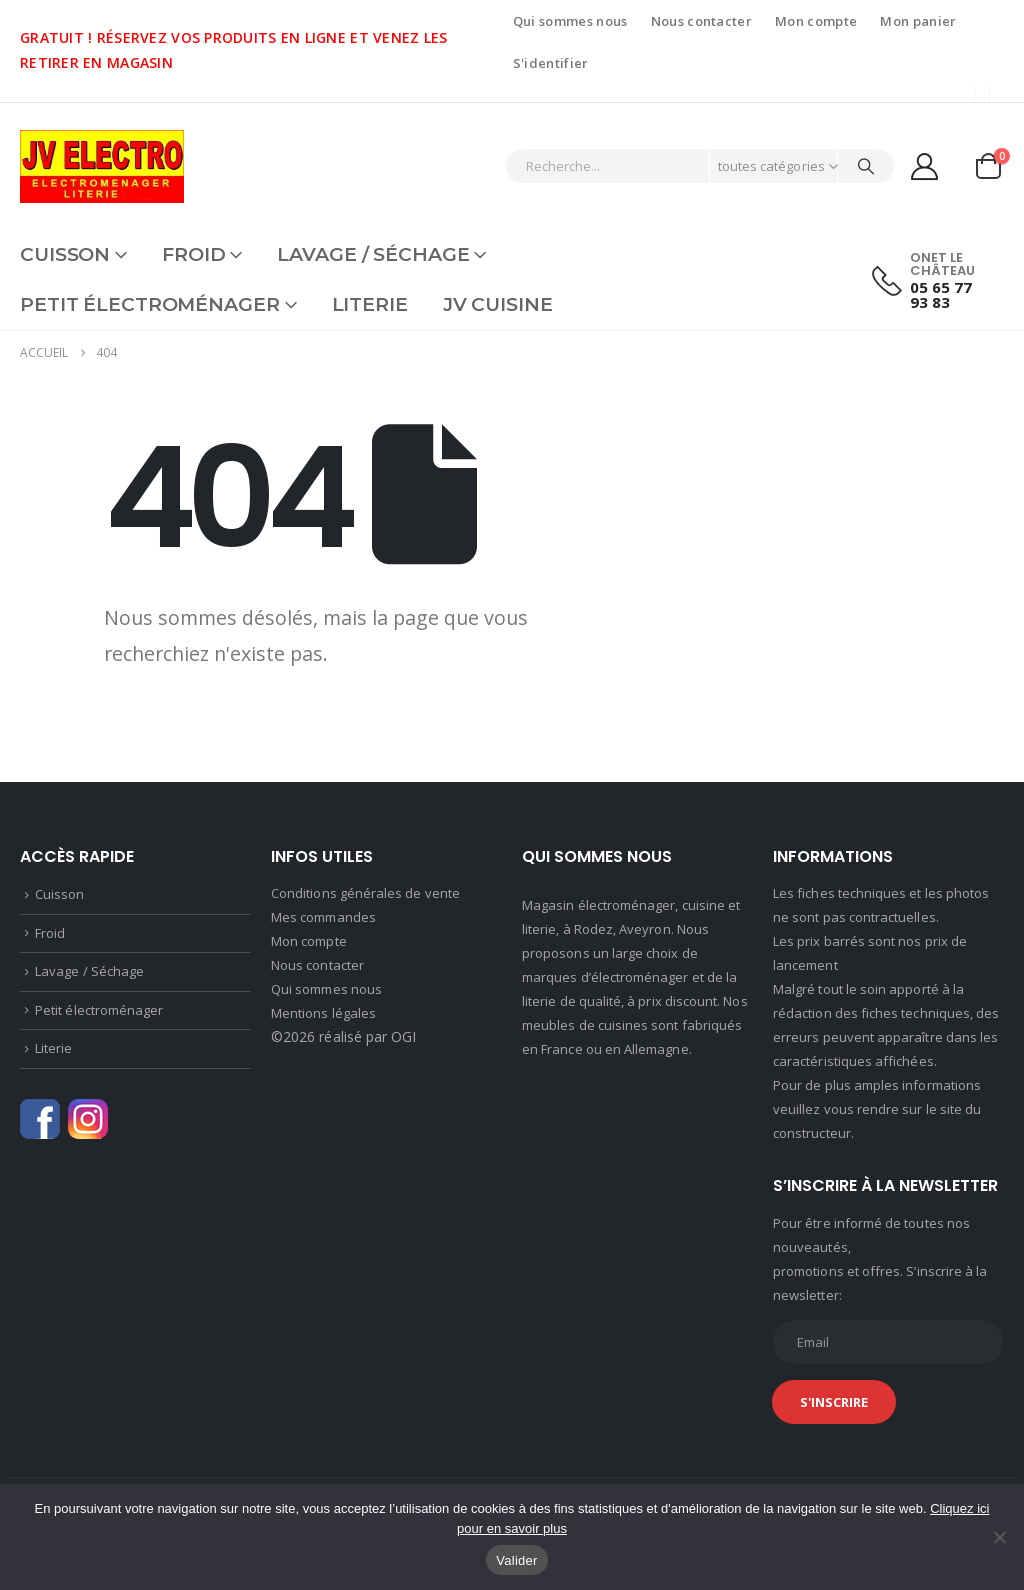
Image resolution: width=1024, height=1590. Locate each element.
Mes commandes (323, 917)
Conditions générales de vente (365, 893)
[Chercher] (866, 166)
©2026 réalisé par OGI (343, 1036)
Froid (193, 254)
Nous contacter (702, 21)
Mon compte (816, 21)
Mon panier (918, 21)
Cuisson (65, 254)
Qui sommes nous (570, 21)
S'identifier (551, 63)
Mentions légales (323, 1013)
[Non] (999, 1537)
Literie (370, 304)
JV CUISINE (498, 304)
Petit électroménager (150, 304)
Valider (516, 1560)
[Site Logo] (102, 166)
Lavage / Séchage (373, 254)
